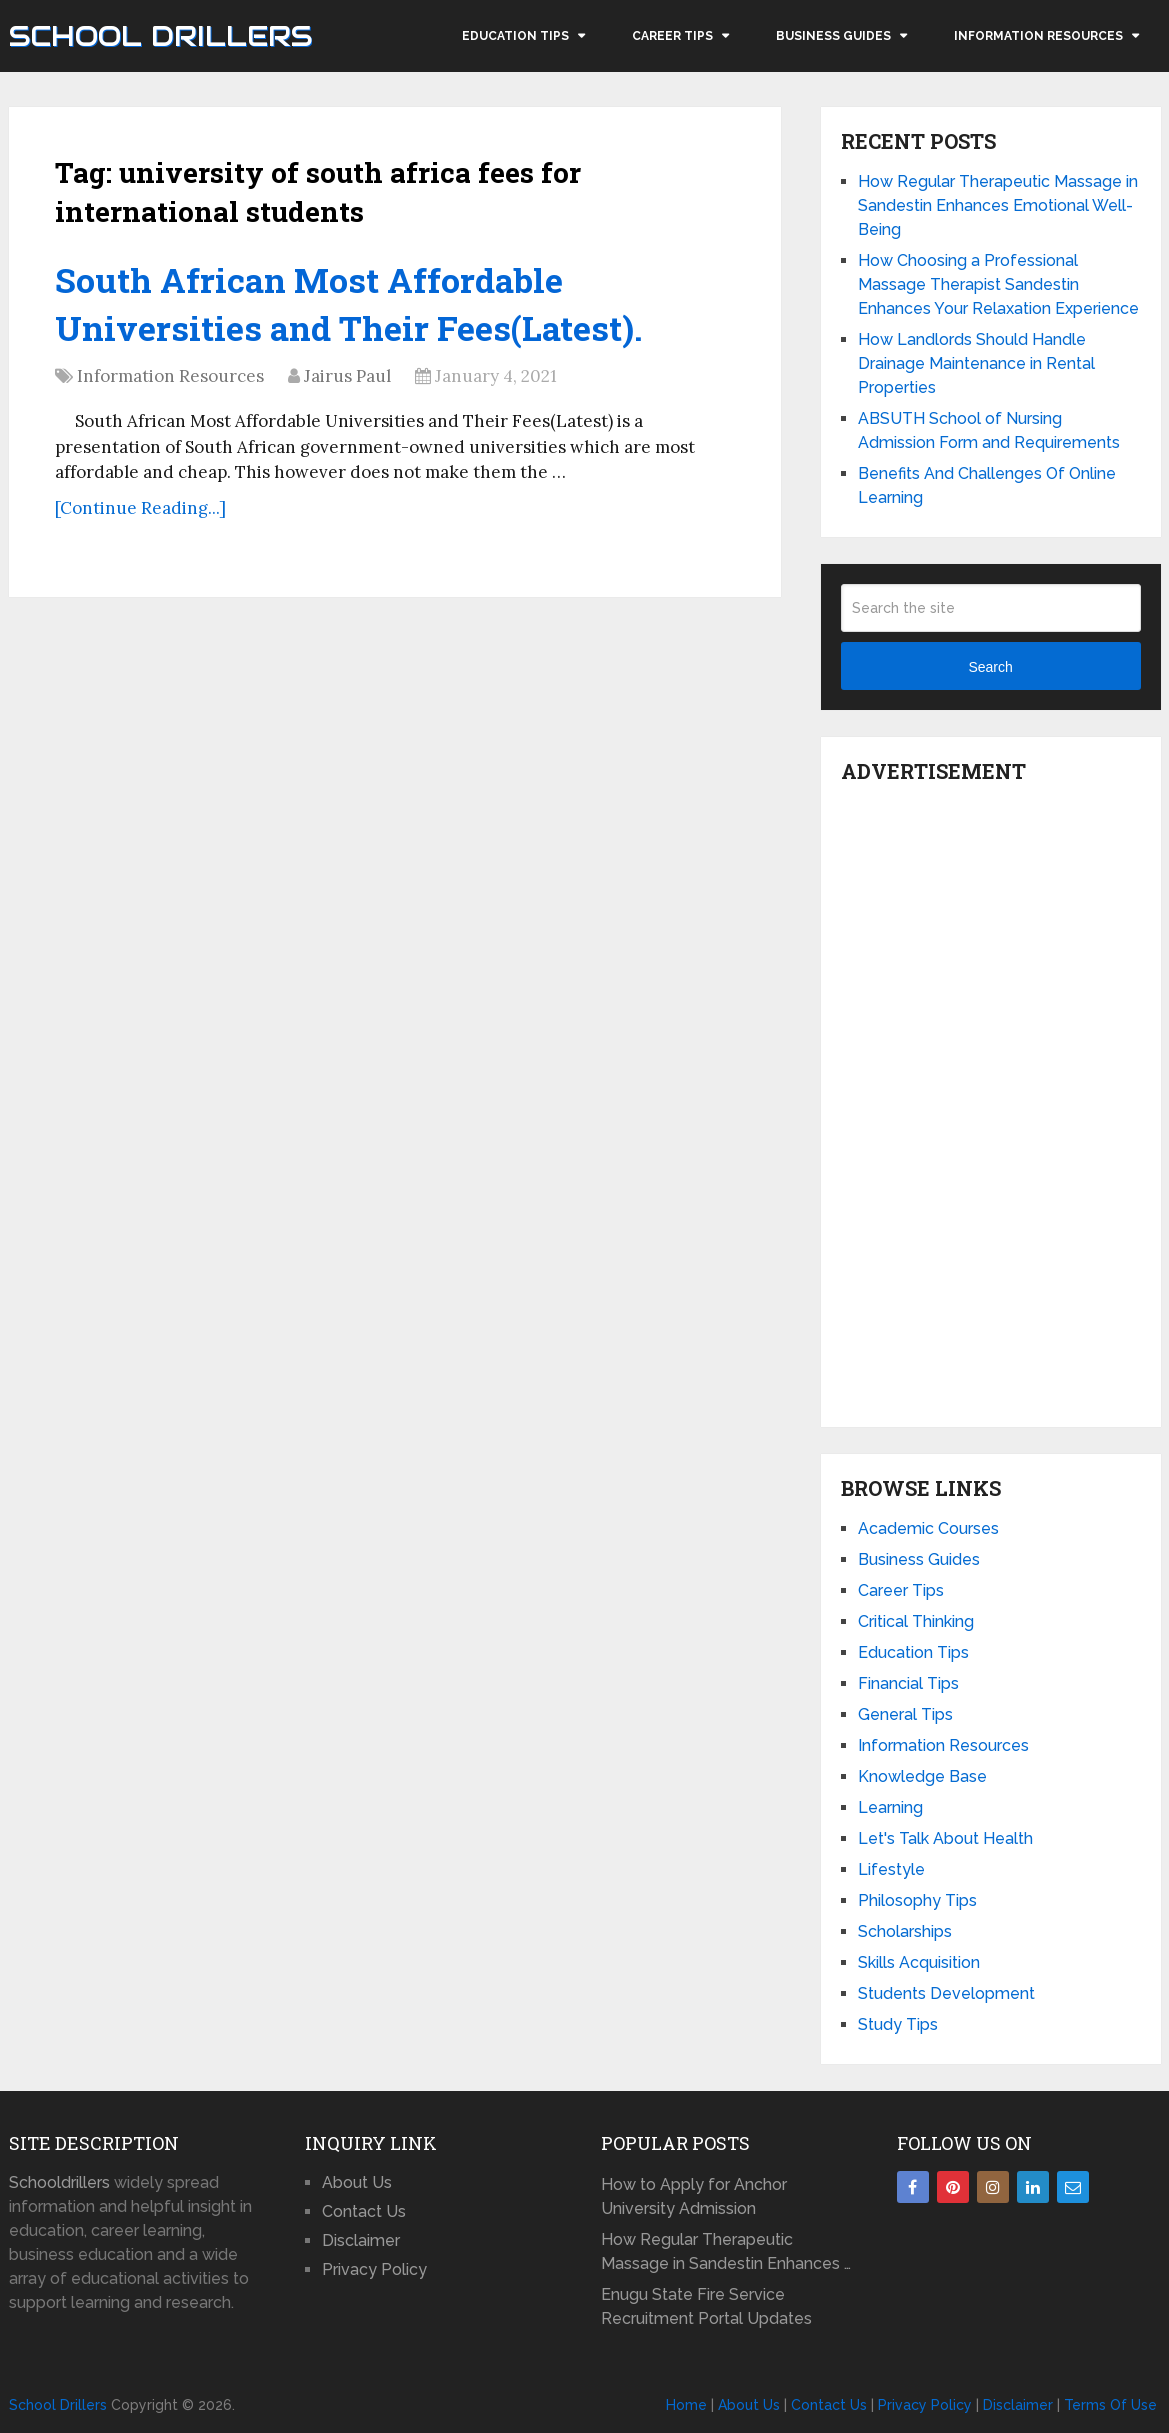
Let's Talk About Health (945, 1838)
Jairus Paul (347, 376)
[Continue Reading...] (140, 508)
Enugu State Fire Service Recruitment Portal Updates (706, 2306)
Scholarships (905, 1931)
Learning (890, 1807)
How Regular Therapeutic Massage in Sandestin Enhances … (726, 2251)
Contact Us (364, 2211)
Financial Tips (908, 1683)
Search (990, 667)
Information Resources (1038, 36)
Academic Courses (928, 1528)
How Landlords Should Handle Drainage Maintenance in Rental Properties (976, 363)
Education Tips (515, 36)
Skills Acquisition (919, 1962)
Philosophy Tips (917, 1900)
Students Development (946, 1993)
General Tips (905, 1714)
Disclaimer (361, 2240)
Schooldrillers (59, 2182)
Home (686, 2405)
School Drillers (160, 36)
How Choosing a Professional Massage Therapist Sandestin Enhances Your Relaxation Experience (998, 284)
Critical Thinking (916, 1621)
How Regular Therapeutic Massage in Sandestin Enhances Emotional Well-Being (998, 205)
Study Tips (898, 2024)
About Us (357, 2182)
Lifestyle (891, 1869)
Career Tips (672, 36)
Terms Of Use (1110, 2405)
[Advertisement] (991, 1100)
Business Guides (833, 36)
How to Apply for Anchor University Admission (694, 2196)
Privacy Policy (374, 2269)
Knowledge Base (922, 1776)
